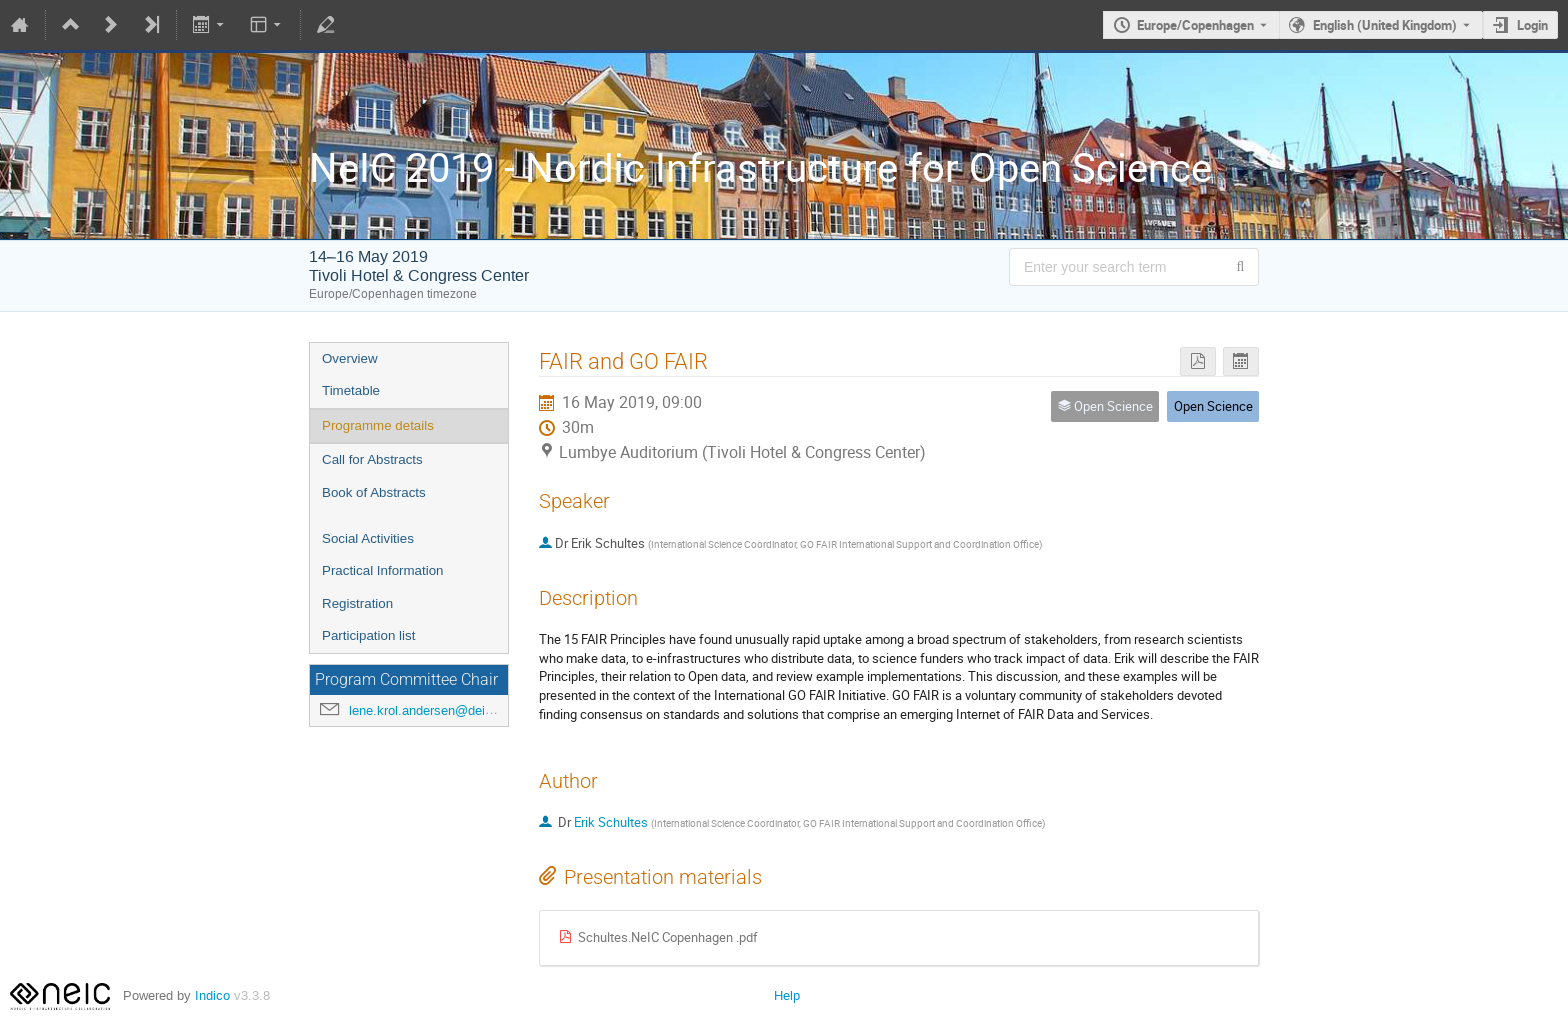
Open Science (1213, 406)
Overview (350, 358)
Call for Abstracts (372, 459)
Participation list (368, 635)
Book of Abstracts (374, 492)
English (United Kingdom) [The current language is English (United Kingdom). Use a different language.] (1385, 25)
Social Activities (368, 538)
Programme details (378, 425)
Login (1532, 25)
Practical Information (382, 570)
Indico (212, 995)
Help (787, 995)
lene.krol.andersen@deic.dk (429, 710)
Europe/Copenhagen (1195, 25)
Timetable (351, 390)
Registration (357, 603)
